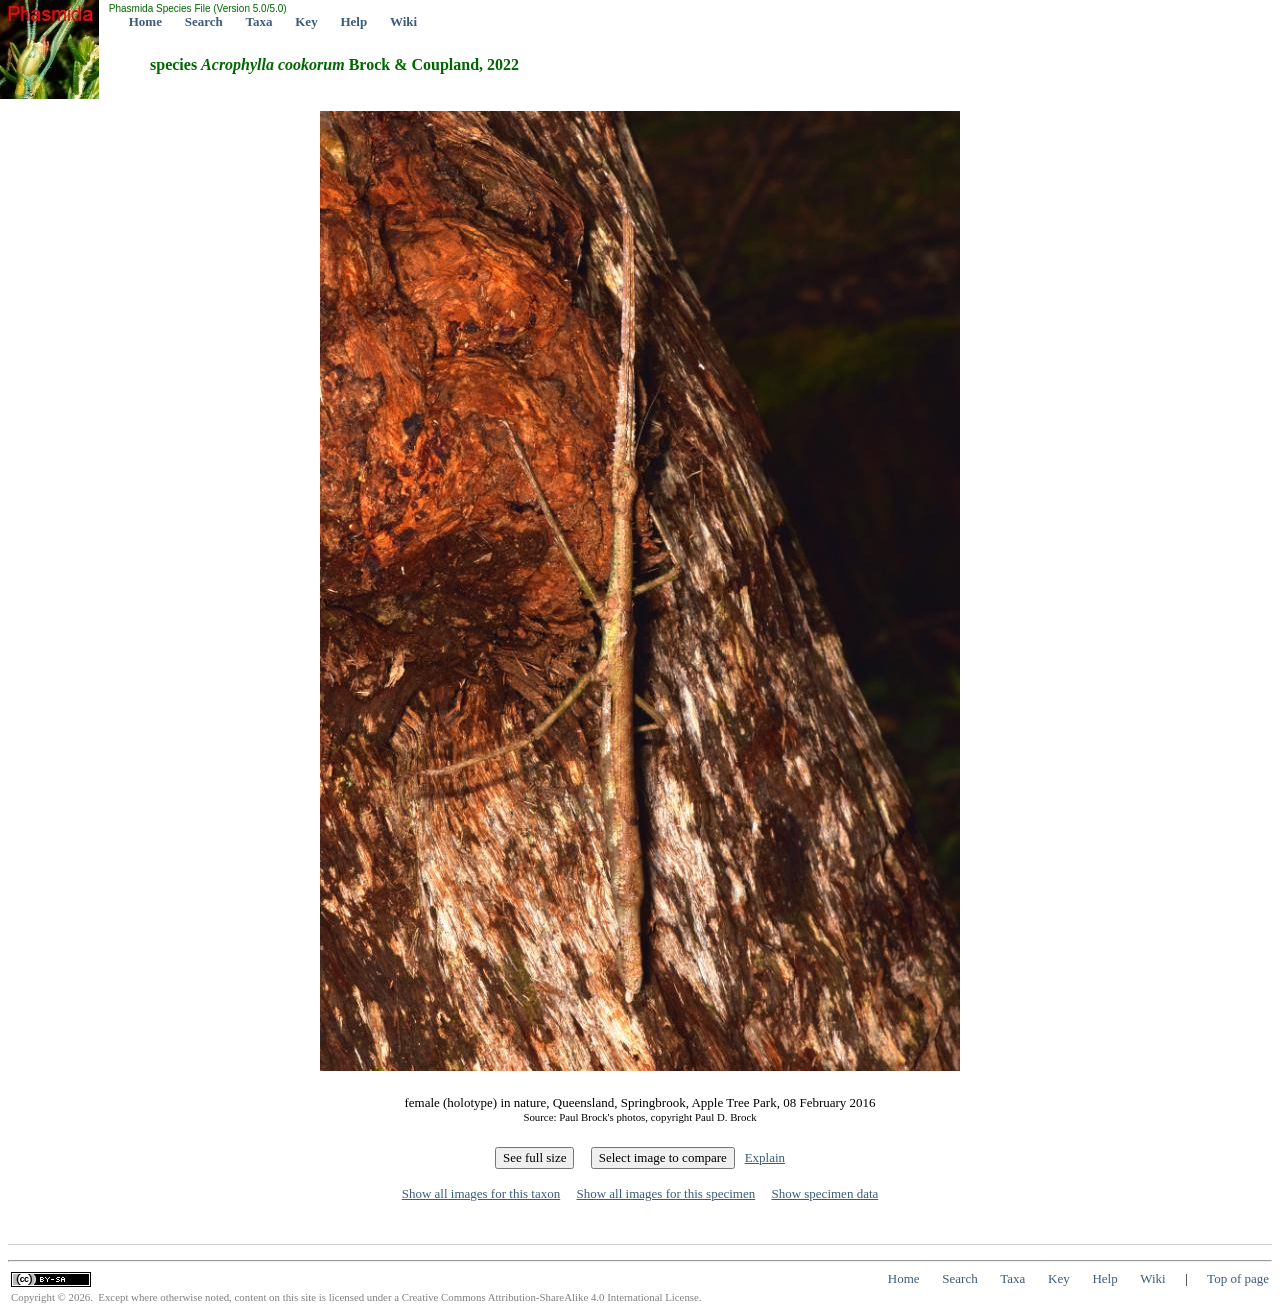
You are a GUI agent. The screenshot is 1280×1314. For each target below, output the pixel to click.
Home (145, 21)
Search (204, 21)
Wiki (403, 21)
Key (306, 21)
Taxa (259, 21)
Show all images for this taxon (481, 1193)
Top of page (1238, 1278)
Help (353, 21)
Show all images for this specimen (665, 1193)
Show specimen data (824, 1193)
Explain (765, 1157)
